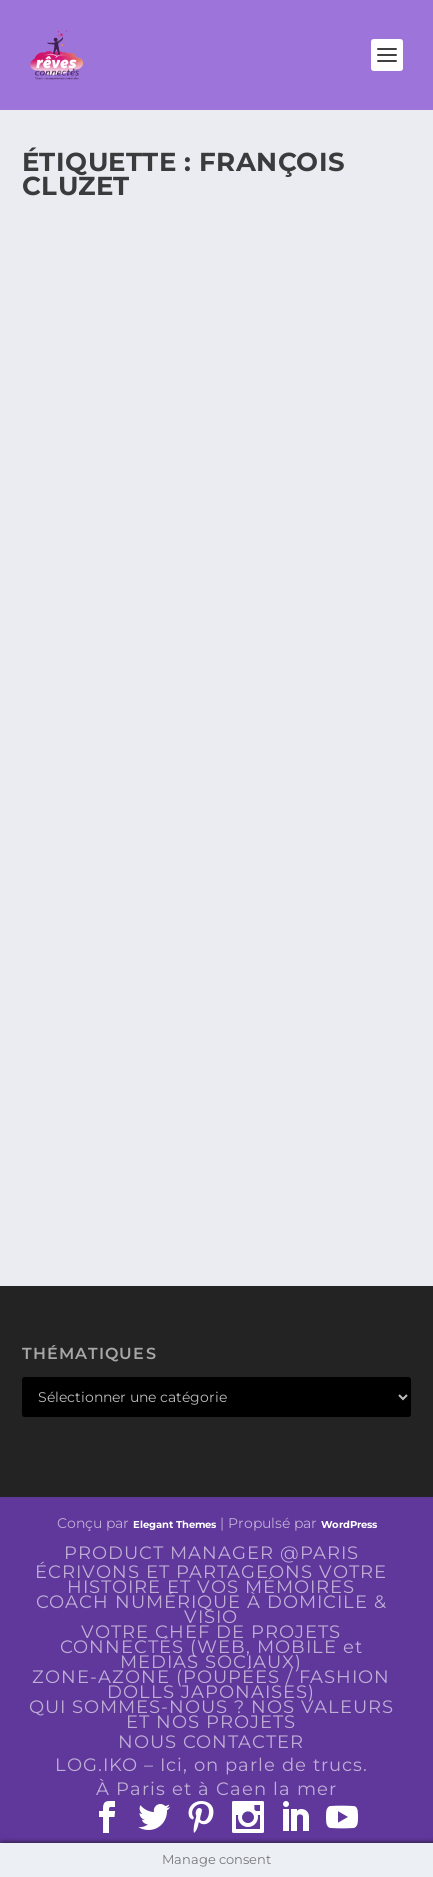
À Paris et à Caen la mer (216, 1789)
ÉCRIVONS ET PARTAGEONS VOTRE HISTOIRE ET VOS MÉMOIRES (211, 1579)
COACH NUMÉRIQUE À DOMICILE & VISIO (211, 1609)
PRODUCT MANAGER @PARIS (211, 1553)
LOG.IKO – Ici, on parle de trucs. (211, 1765)
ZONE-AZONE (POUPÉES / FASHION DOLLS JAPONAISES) (211, 1684)
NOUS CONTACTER (211, 1742)
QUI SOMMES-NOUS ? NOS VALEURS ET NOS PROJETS (211, 1714)
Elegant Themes (174, 1524)
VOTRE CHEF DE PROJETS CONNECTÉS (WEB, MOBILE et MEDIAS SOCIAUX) (211, 1647)
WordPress (349, 1524)
